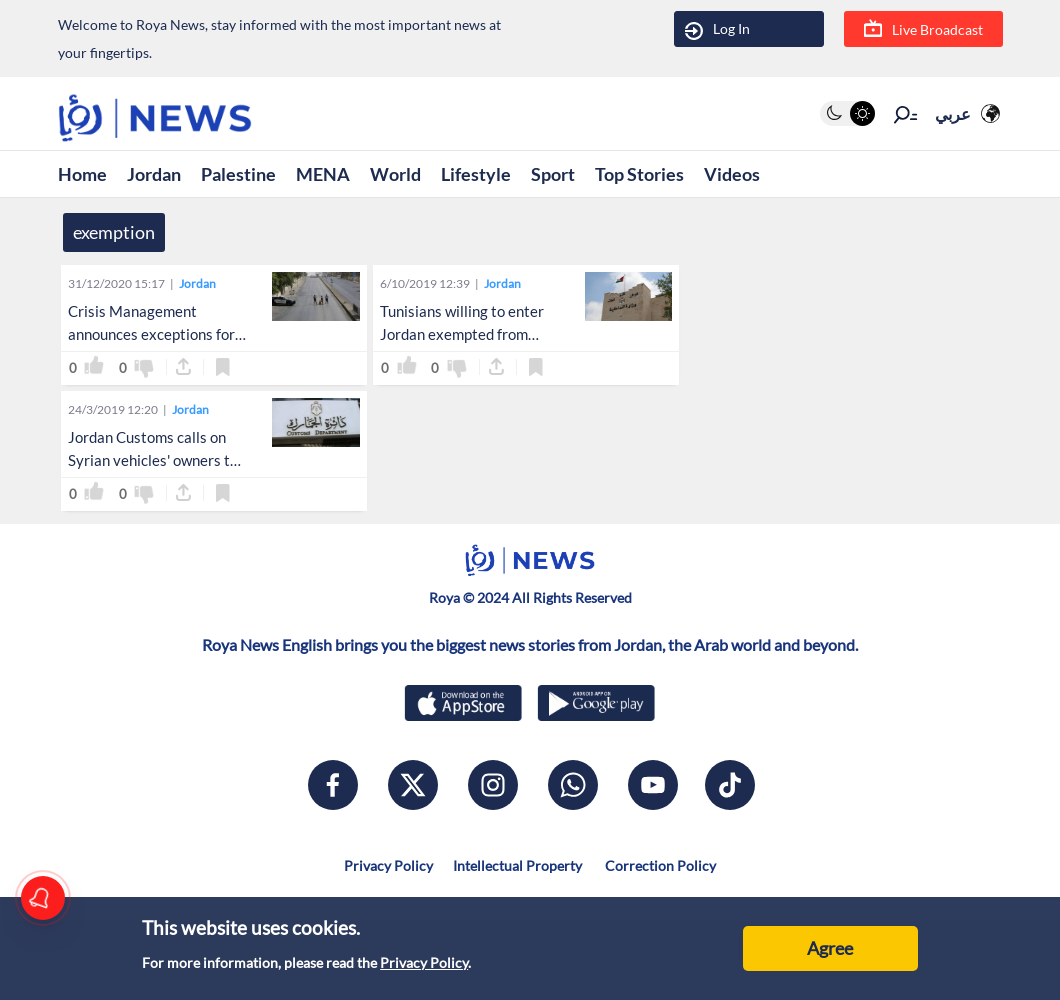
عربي (953, 113)
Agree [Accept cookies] (830, 948)
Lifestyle (476, 174)
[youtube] (653, 785)
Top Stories (639, 174)
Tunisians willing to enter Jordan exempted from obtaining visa (462, 334)
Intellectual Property (517, 865)
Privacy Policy (424, 962)
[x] (413, 785)
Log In (717, 29)
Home (82, 174)
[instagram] (493, 785)
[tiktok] (730, 785)
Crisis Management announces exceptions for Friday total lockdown (151, 334)
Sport (553, 174)
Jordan (154, 174)
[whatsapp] (573, 785)
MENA (323, 174)
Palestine (238, 174)
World (395, 174)
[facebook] (333, 785)
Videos (732, 174)
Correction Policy (659, 865)
